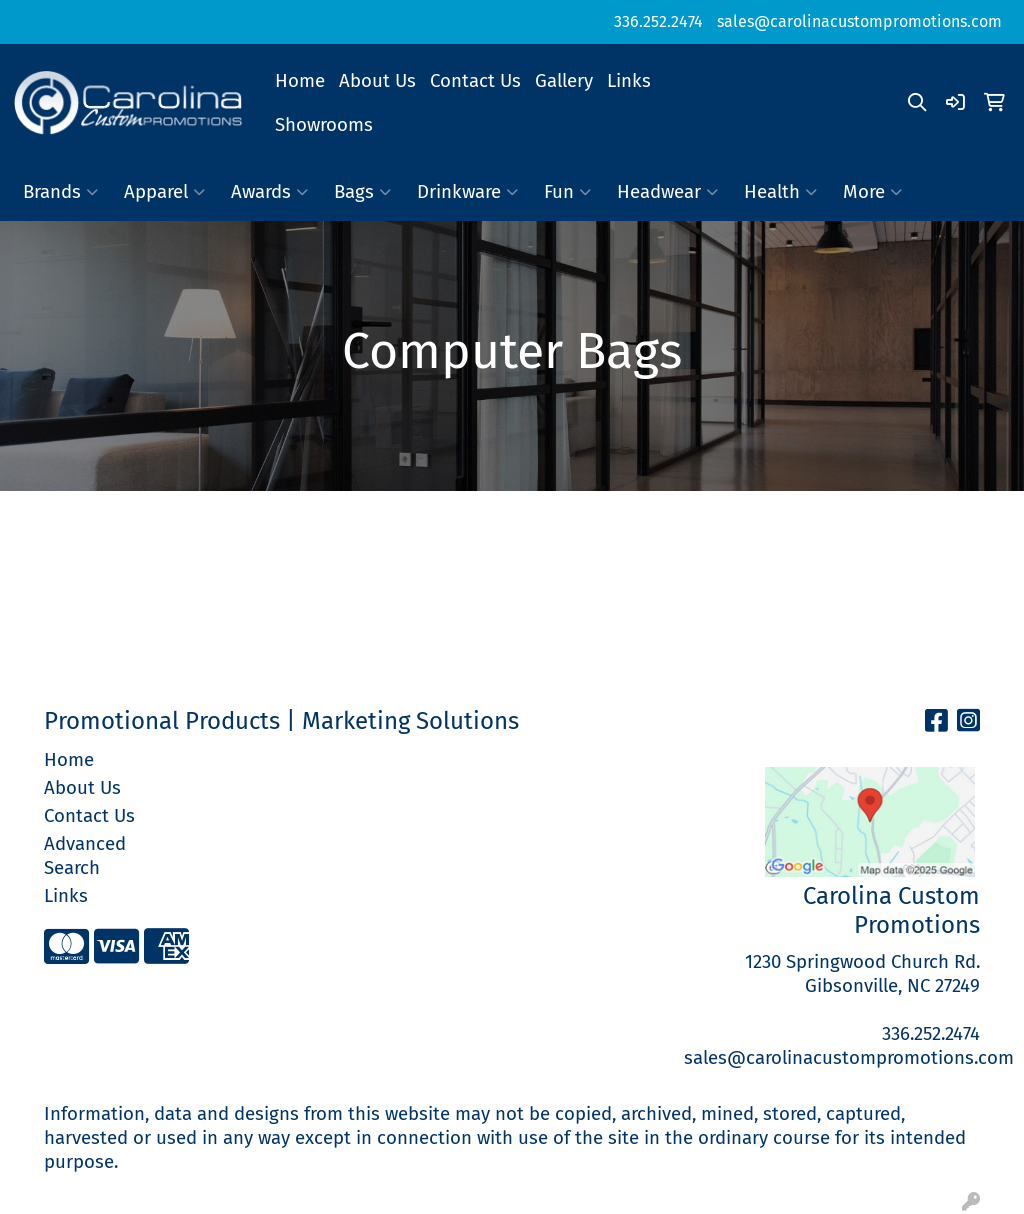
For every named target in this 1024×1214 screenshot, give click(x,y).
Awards (269, 192)
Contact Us (475, 81)
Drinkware (467, 192)
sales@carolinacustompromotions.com (859, 21)
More (872, 192)
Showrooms (324, 125)
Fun (567, 192)
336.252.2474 (658, 21)
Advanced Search (85, 856)
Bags (362, 192)
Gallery (564, 81)
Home (300, 81)
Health (780, 192)
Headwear (667, 192)
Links (629, 81)
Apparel (164, 192)
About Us (377, 81)
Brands (60, 192)
